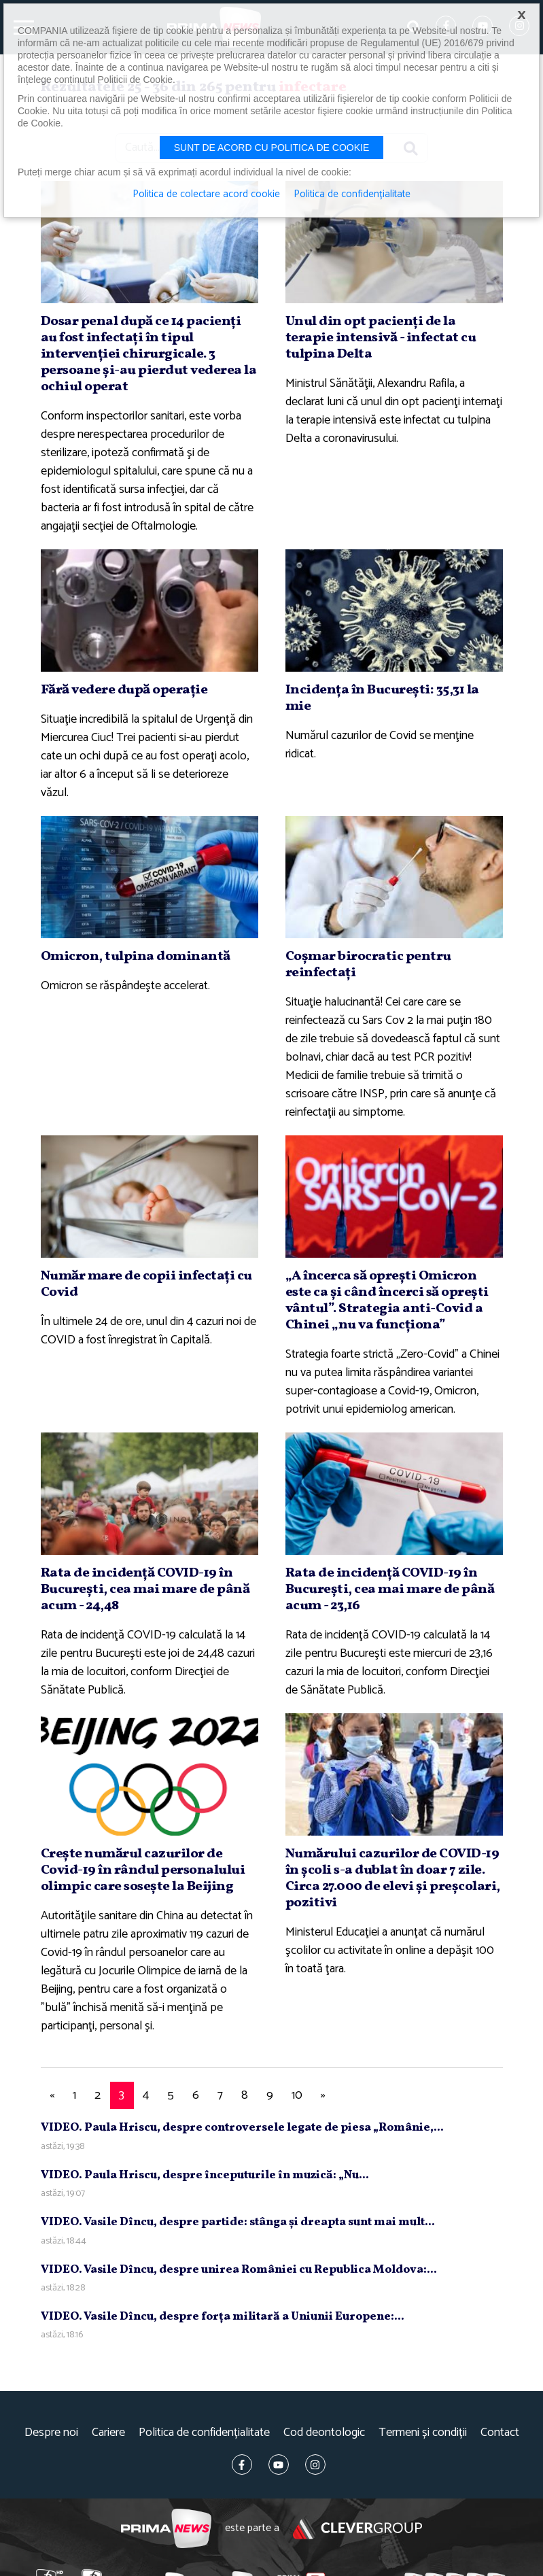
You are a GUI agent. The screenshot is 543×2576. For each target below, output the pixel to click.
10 (297, 2095)
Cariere (108, 2433)
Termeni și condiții (423, 2433)
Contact (499, 2433)
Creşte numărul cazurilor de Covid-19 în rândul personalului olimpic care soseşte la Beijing (143, 1870)
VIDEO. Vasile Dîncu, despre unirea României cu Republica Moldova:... (239, 2270)
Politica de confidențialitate (204, 2433)
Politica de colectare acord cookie (206, 194)
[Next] (323, 2096)
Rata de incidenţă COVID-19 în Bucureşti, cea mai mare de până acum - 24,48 (145, 1589)
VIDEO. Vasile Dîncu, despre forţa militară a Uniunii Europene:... (222, 2316)
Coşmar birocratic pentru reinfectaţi (368, 964)
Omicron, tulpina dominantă (135, 956)
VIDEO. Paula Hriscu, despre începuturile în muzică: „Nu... (205, 2175)
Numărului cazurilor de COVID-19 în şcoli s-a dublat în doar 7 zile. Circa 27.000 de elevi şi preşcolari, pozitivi (392, 1878)
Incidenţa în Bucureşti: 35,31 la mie (382, 698)
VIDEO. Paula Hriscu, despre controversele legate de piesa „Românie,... (242, 2127)
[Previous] (52, 2096)
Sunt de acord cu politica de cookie (272, 147)
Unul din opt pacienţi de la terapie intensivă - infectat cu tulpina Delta (380, 338)
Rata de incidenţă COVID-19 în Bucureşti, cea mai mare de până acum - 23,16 (390, 1589)
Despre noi (51, 2433)
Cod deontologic (324, 2433)
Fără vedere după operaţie (124, 690)
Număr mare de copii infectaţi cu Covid (146, 1284)
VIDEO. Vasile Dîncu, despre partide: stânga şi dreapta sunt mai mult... (238, 2222)
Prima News (166, 2529)
